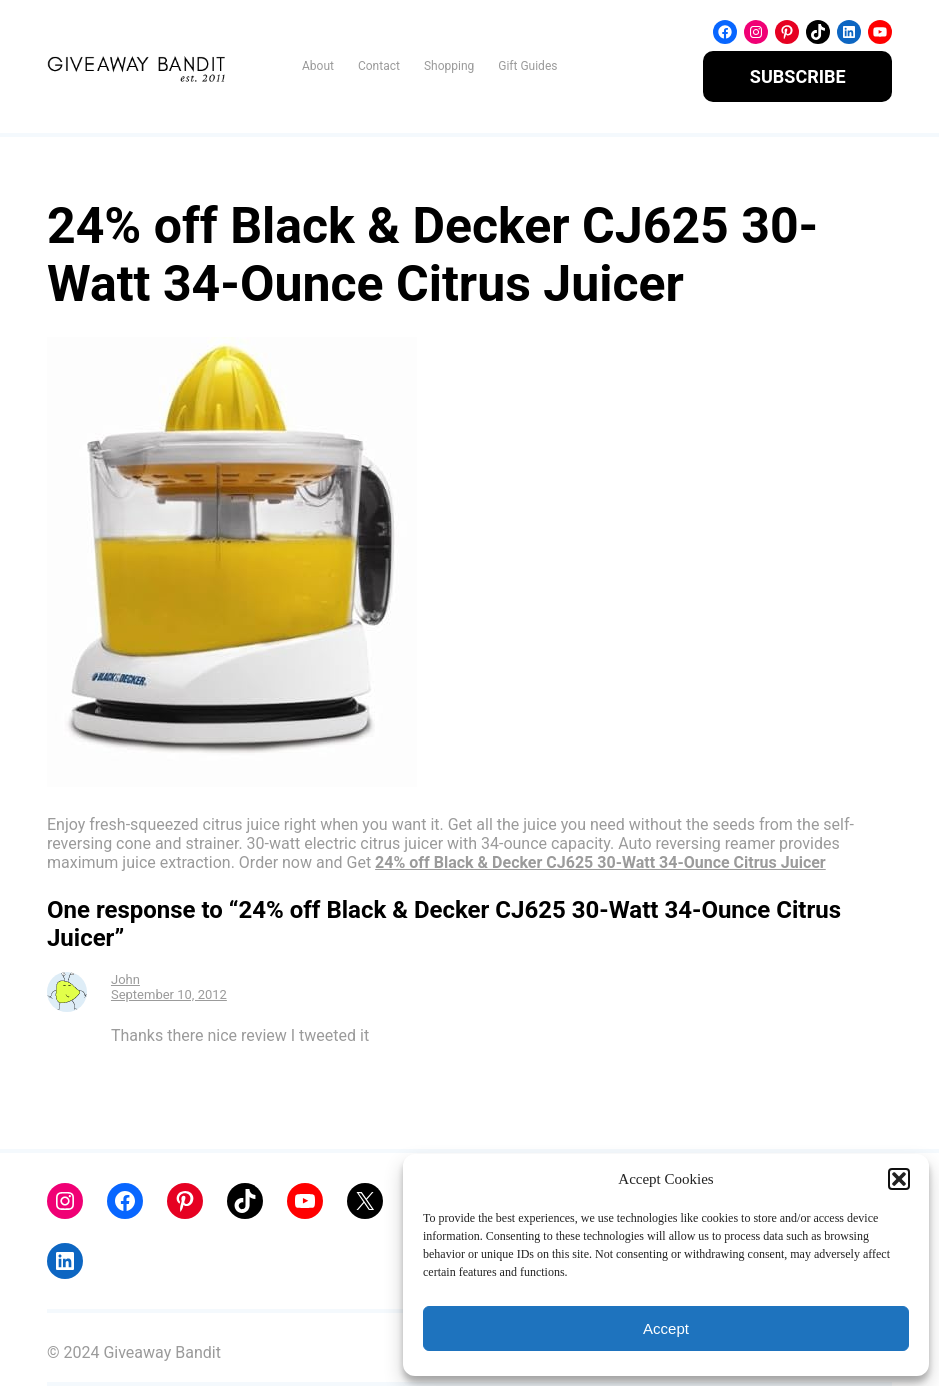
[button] (899, 1179)
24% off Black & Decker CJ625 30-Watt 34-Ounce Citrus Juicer (600, 862)
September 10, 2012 (169, 994)
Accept (666, 1328)
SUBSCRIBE (798, 76)
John (125, 979)
